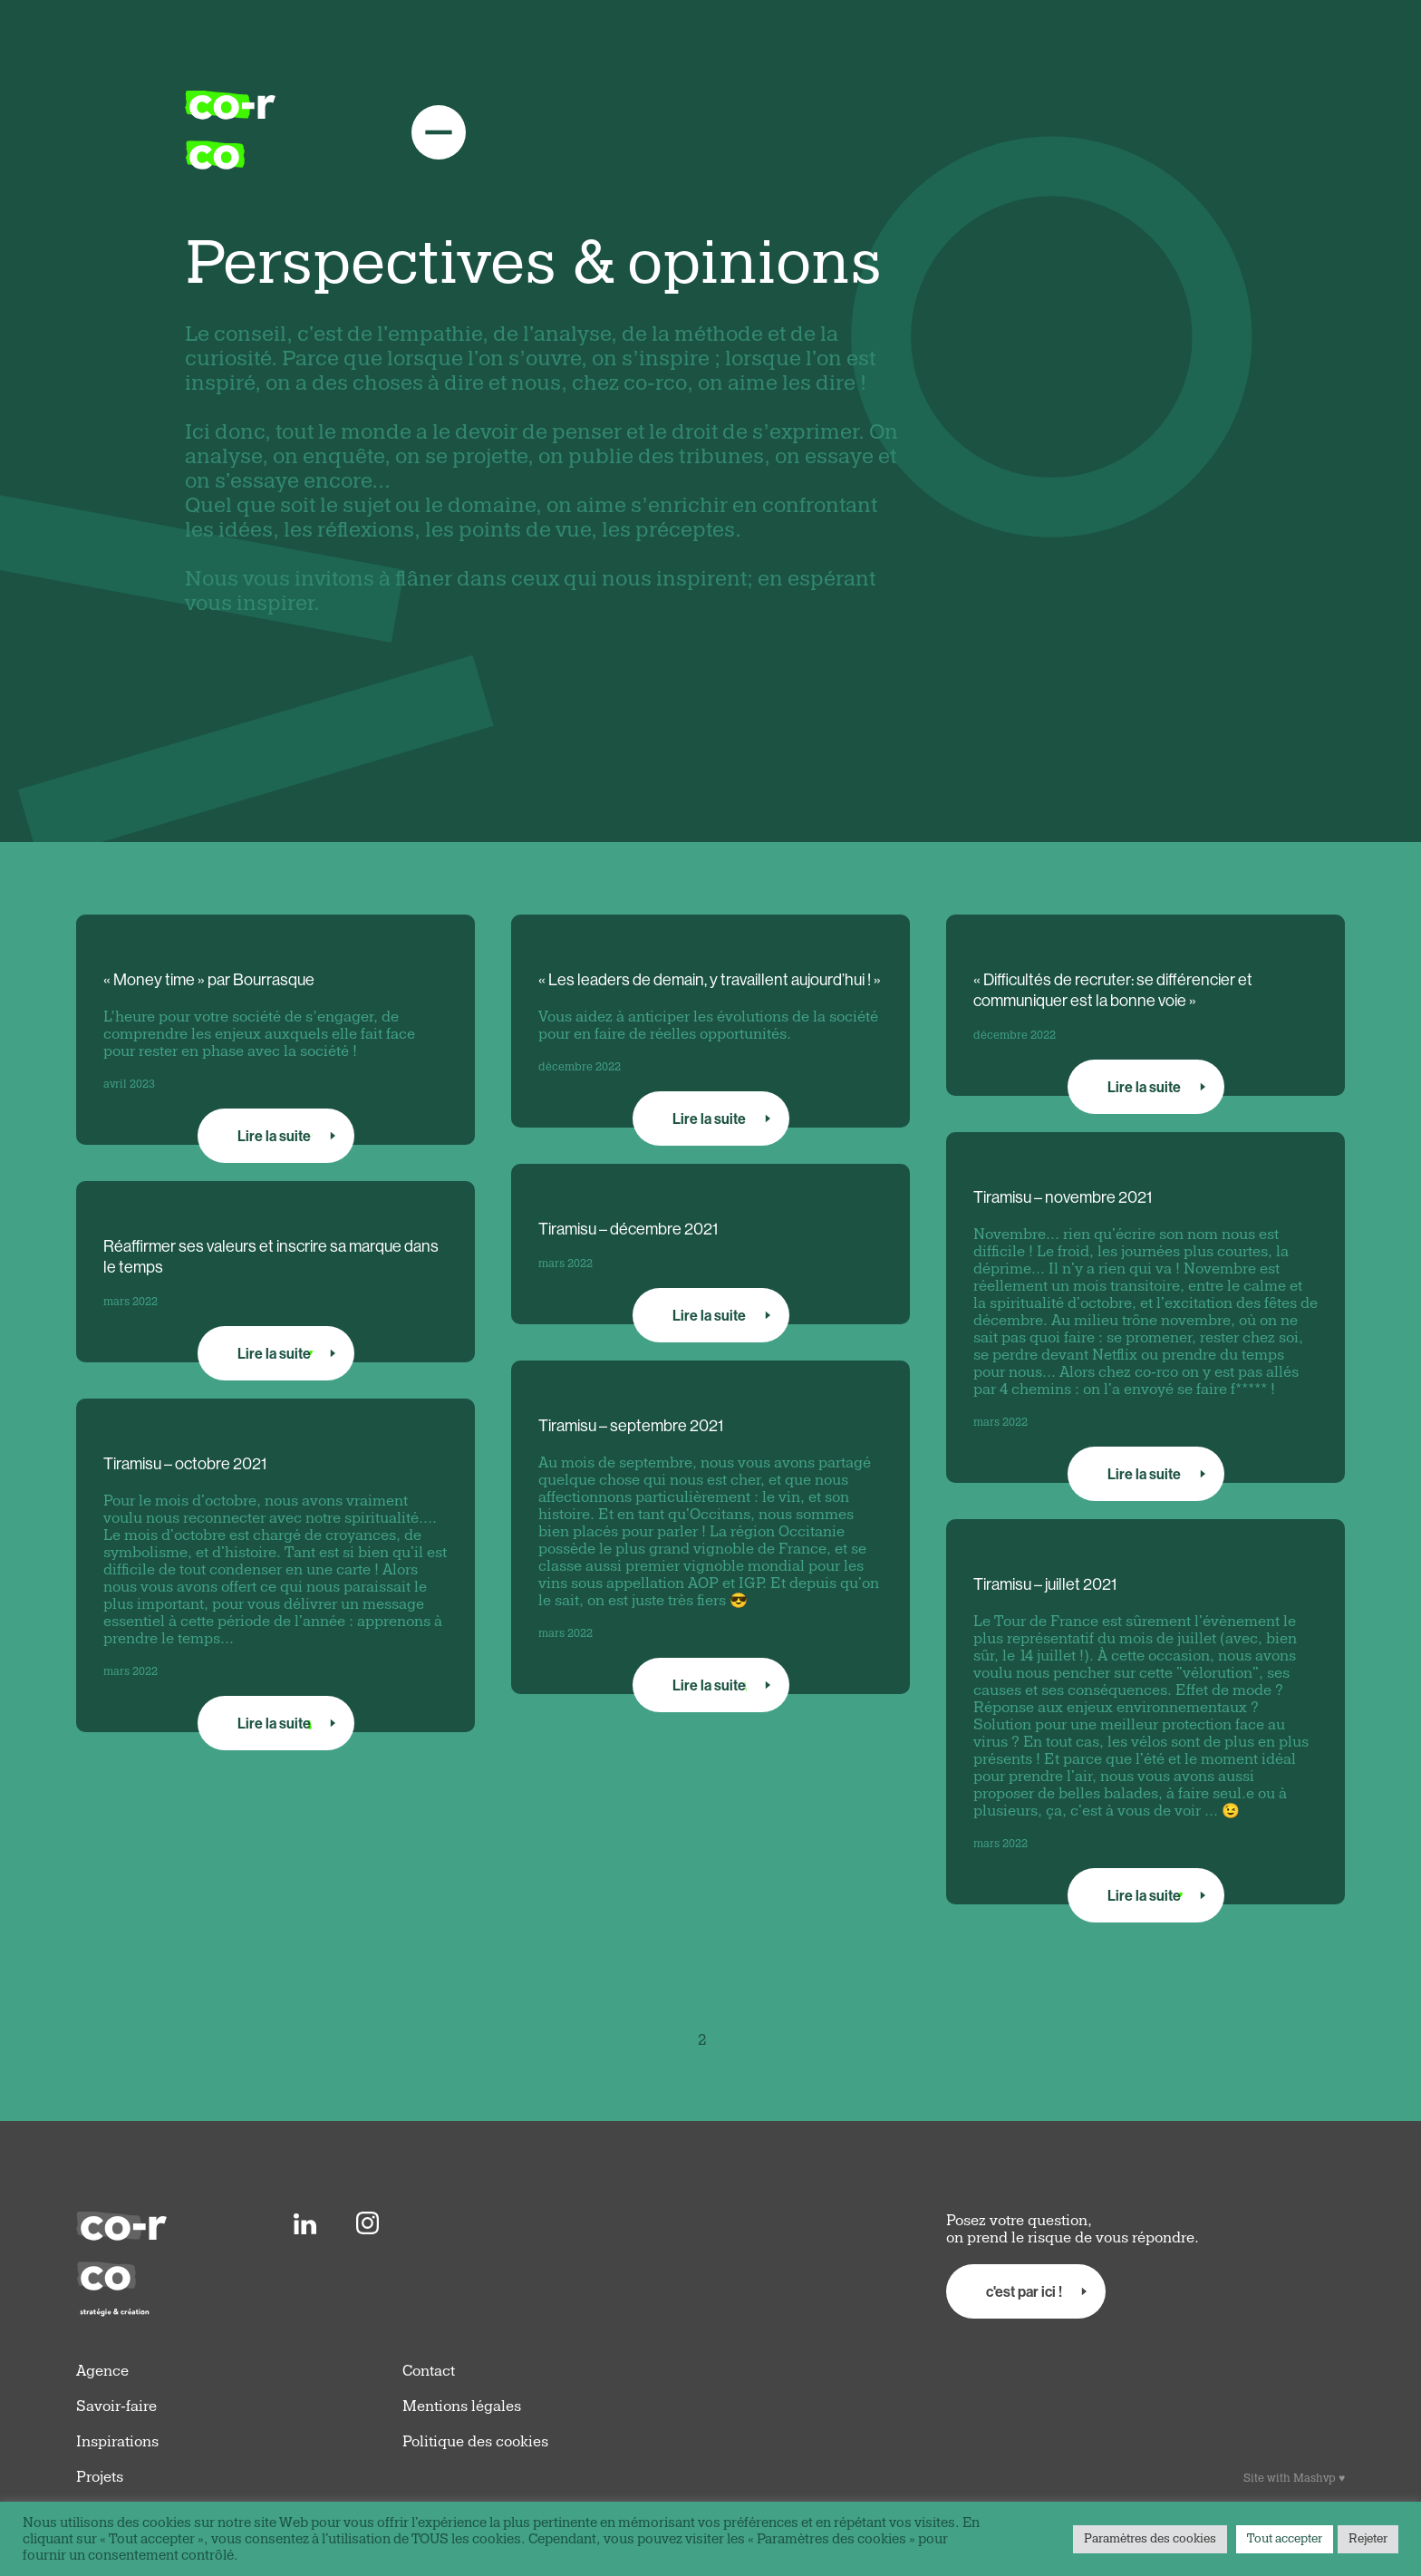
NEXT (769, 2039)
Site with (1294, 2478)
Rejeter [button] (1367, 2539)
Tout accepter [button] (1284, 2539)
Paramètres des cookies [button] (1150, 2539)
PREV (651, 2039)
